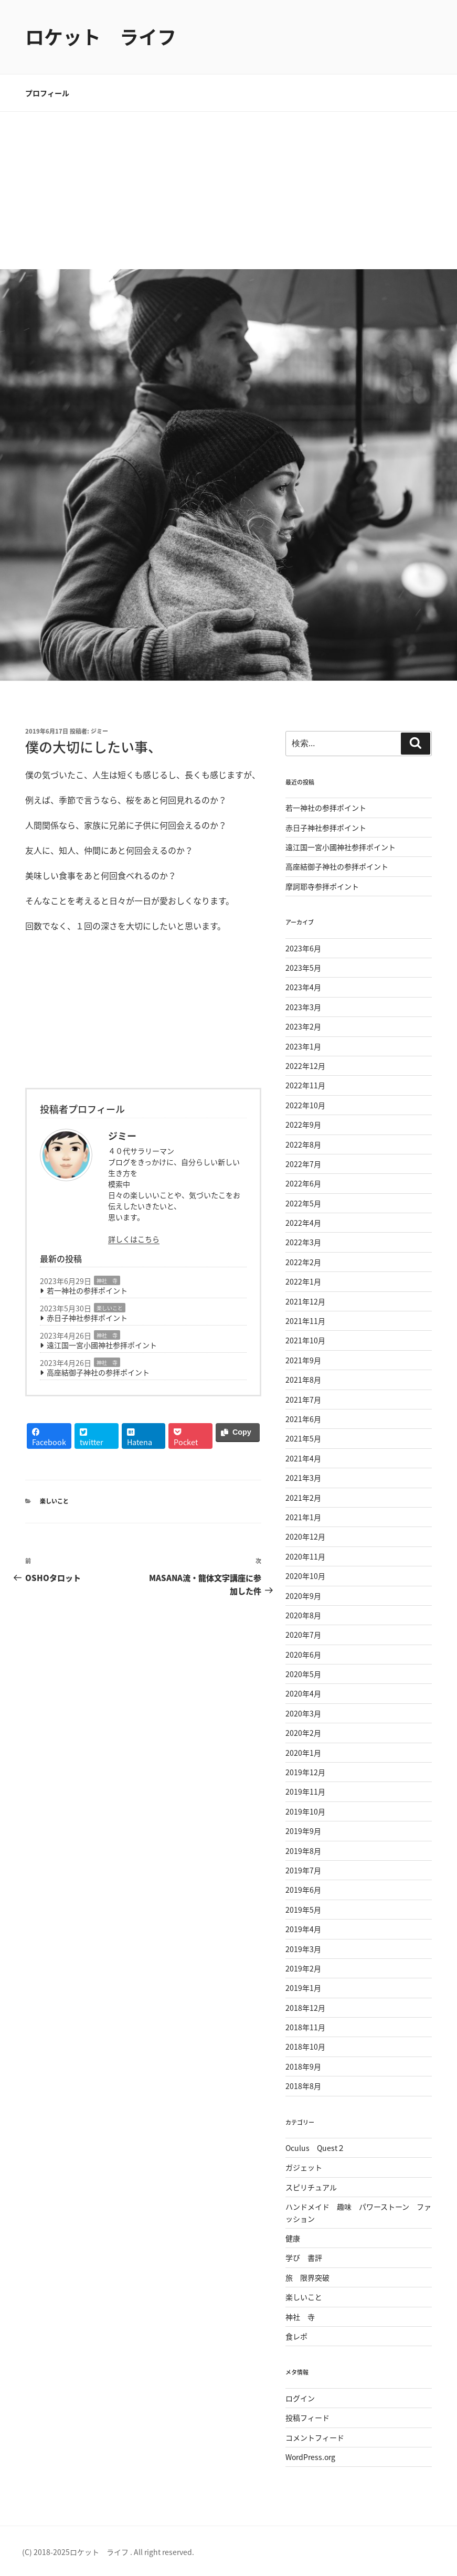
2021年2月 (303, 1497)
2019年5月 (303, 1909)
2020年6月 (303, 1654)
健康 (292, 2238)
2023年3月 (303, 1007)
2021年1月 (303, 1517)
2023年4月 (303, 987)
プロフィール (47, 93)
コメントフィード (314, 2437)
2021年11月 (305, 1321)
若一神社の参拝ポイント (87, 1290)
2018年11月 (305, 2027)
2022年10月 (305, 1105)
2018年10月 (305, 2046)
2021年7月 (303, 1399)
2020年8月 (303, 1615)
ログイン (300, 2398)
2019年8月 (303, 1851)
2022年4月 (303, 1222)
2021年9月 (303, 1360)
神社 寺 (107, 1281)
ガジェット (303, 2167)
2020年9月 (303, 1596)
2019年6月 (303, 1889)
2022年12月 (305, 1066)
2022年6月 (303, 1183)
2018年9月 (303, 2066)
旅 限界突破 (307, 2277)
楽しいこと (110, 1308)
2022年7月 (303, 1164)
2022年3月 (303, 1242)
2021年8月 (303, 1379)
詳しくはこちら (134, 1239)
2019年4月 (303, 1929)
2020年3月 (303, 1713)
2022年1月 (303, 1281)
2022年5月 (303, 1203)
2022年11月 (305, 1085)
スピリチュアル (311, 2187)
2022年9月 (303, 1124)
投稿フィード (307, 2417)
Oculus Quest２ (315, 2148)
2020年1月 (303, 1752)
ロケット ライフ (100, 37)
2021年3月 (303, 1477)
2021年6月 (303, 1419)
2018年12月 (305, 2007)
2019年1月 (303, 1988)
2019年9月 (303, 1831)
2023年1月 (303, 1046)
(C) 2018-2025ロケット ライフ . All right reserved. (108, 2552)
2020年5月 (303, 1674)
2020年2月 (303, 1732)
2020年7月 (303, 1634)
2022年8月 (303, 1144)
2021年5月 (303, 1438)
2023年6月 (303, 948)
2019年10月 (305, 1811)
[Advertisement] (228, 190)
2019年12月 (305, 1772)
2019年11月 (305, 1791)
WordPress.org (310, 2457)
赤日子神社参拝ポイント (87, 1317)
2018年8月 (303, 2086)
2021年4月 (303, 1458)
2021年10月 (305, 1340)
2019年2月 (303, 1968)
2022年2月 (303, 1262)
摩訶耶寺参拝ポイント (322, 886)
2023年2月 (303, 1026)
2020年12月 (305, 1536)
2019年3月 (303, 1949)
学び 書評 (303, 2257)
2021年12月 (305, 1301)
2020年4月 (303, 1693)
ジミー (99, 731)
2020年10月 (305, 1576)
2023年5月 (303, 967)
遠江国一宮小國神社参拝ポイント (102, 1345)
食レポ (296, 2336)
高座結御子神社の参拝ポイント (98, 1372)
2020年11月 (305, 1556)
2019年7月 (303, 1870)
